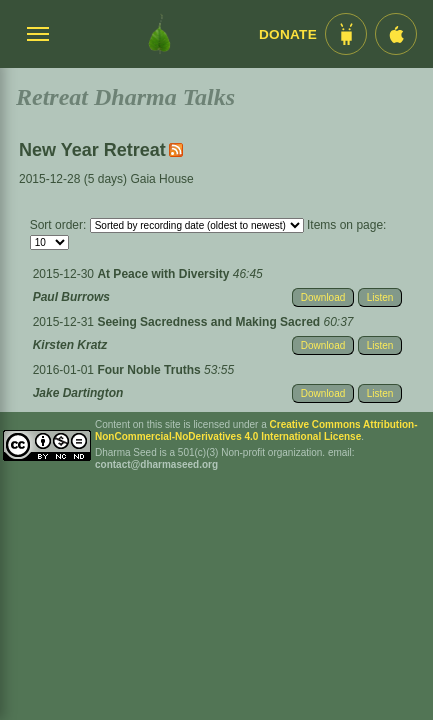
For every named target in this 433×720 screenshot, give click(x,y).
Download (323, 297)
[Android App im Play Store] (346, 34)
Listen (380, 297)
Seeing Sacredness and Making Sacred (210, 322)
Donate (288, 34)
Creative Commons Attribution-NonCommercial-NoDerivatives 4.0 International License (256, 430)
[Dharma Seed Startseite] (159, 34)
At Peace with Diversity (164, 274)
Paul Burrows (71, 297)
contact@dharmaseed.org (156, 464)
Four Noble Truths (150, 370)
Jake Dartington (78, 393)
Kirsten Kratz (70, 345)
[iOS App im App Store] (396, 34)
